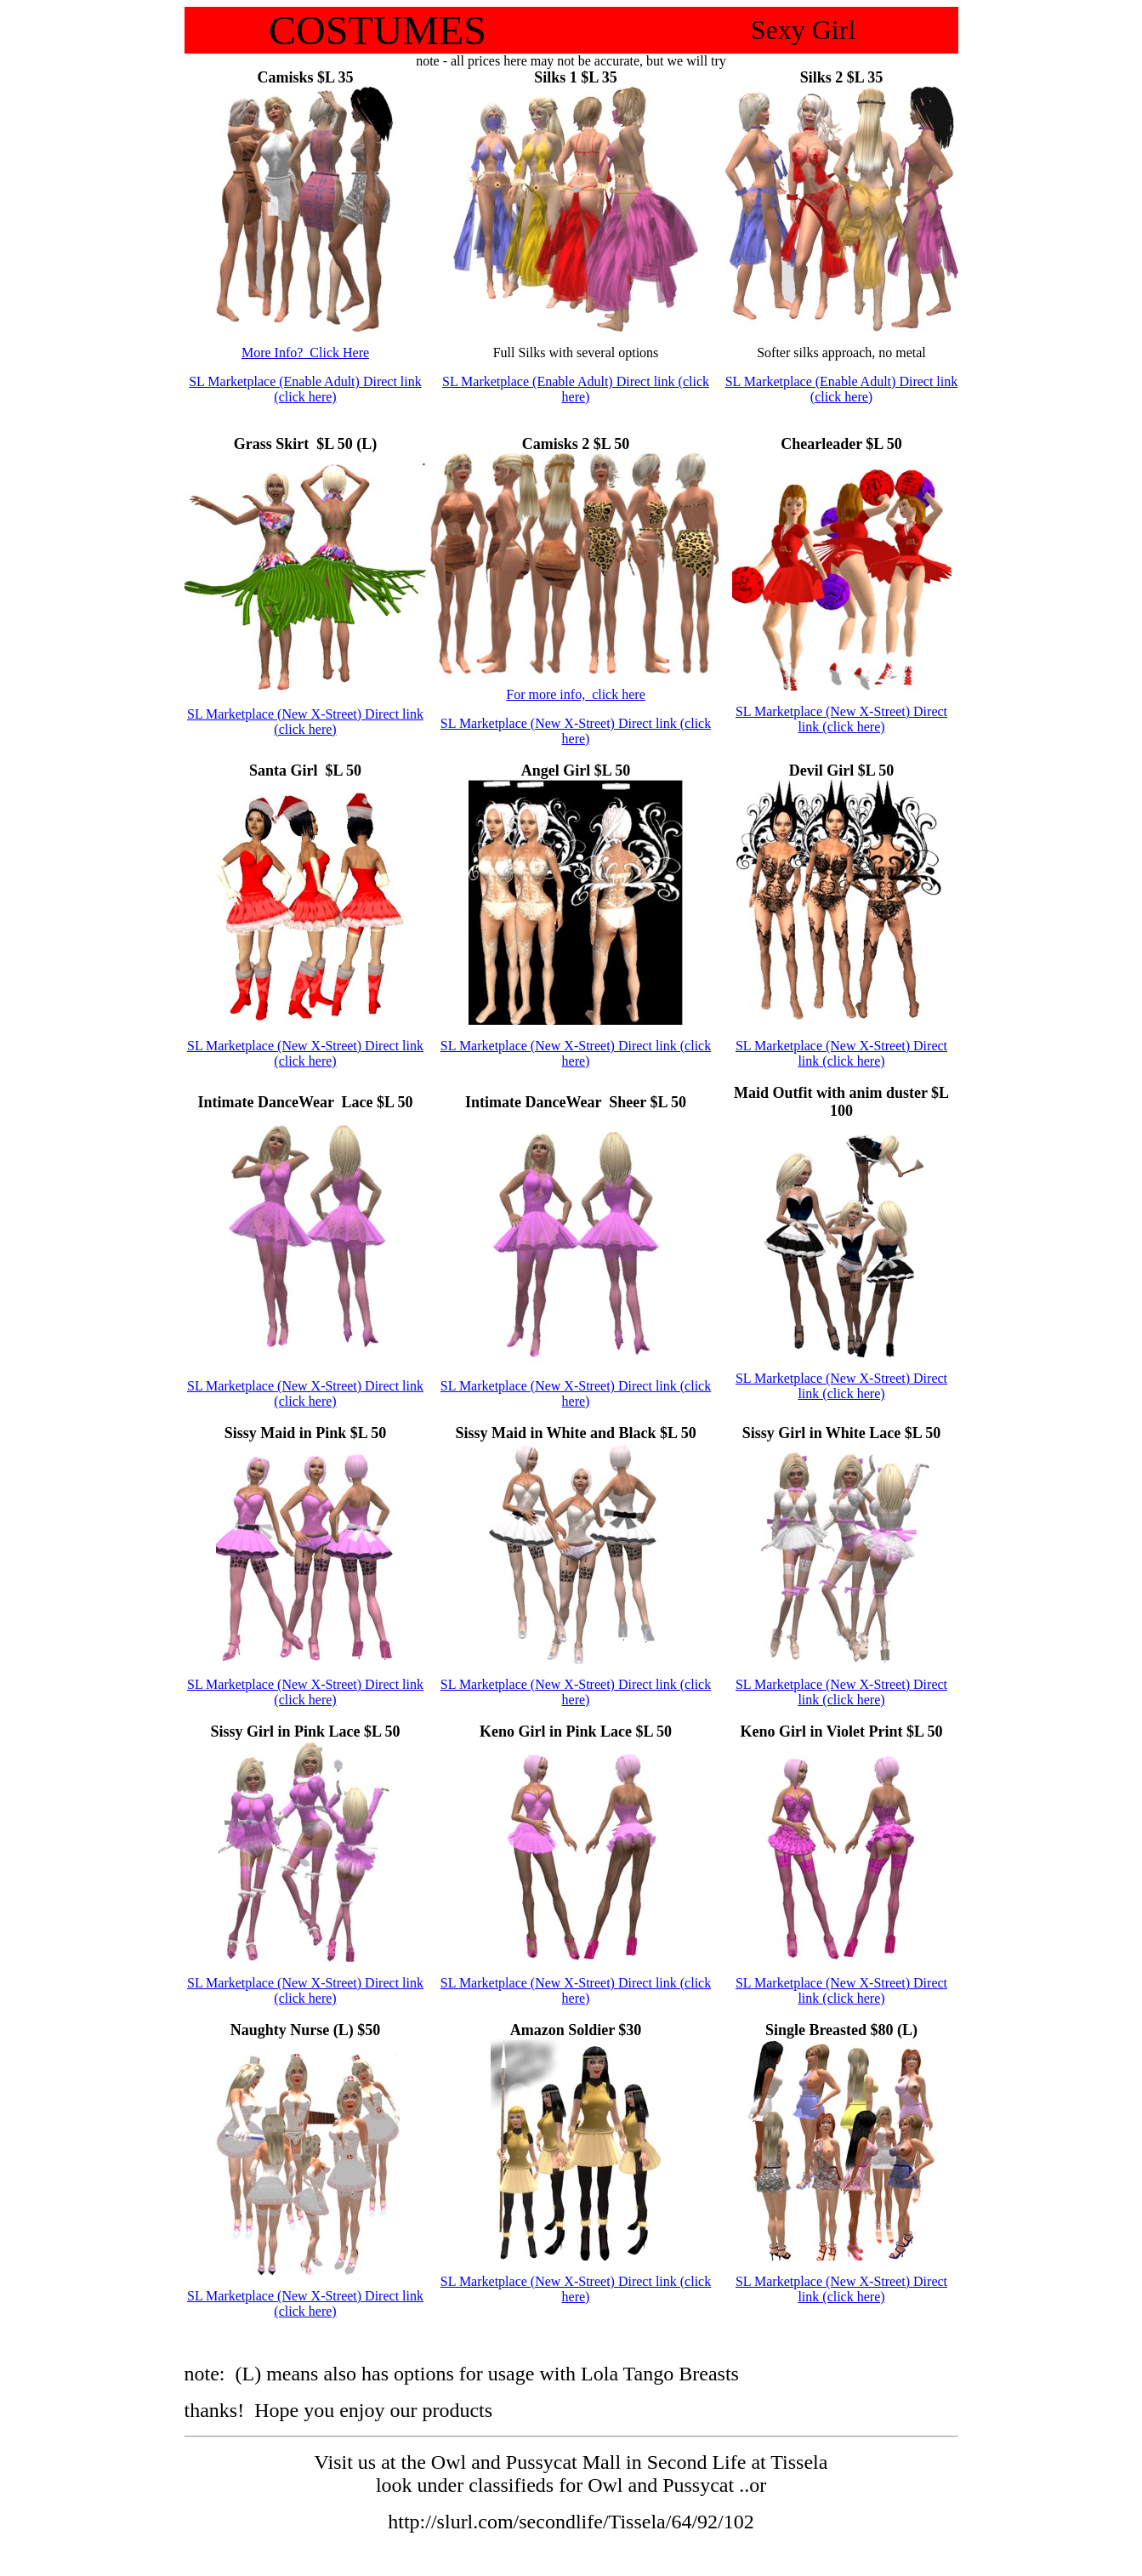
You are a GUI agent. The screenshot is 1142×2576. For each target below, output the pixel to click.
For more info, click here (575, 694)
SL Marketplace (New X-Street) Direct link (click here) (305, 721)
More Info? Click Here (305, 352)
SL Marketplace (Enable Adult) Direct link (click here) (305, 389)
